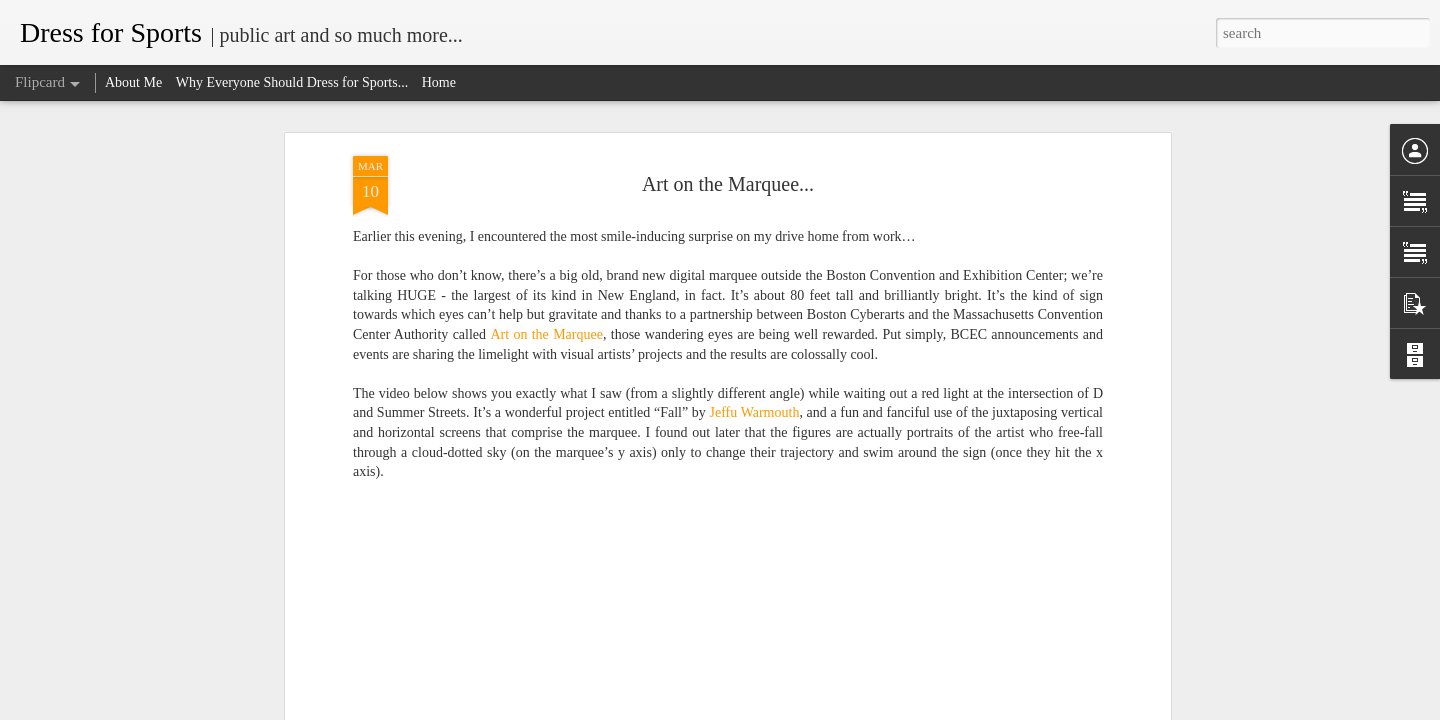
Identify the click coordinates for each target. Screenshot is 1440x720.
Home (439, 82)
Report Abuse (832, 709)
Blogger (778, 709)
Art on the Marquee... (728, 155)
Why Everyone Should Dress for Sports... (292, 82)
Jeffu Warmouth (755, 384)
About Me (133, 82)
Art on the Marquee (546, 306)
